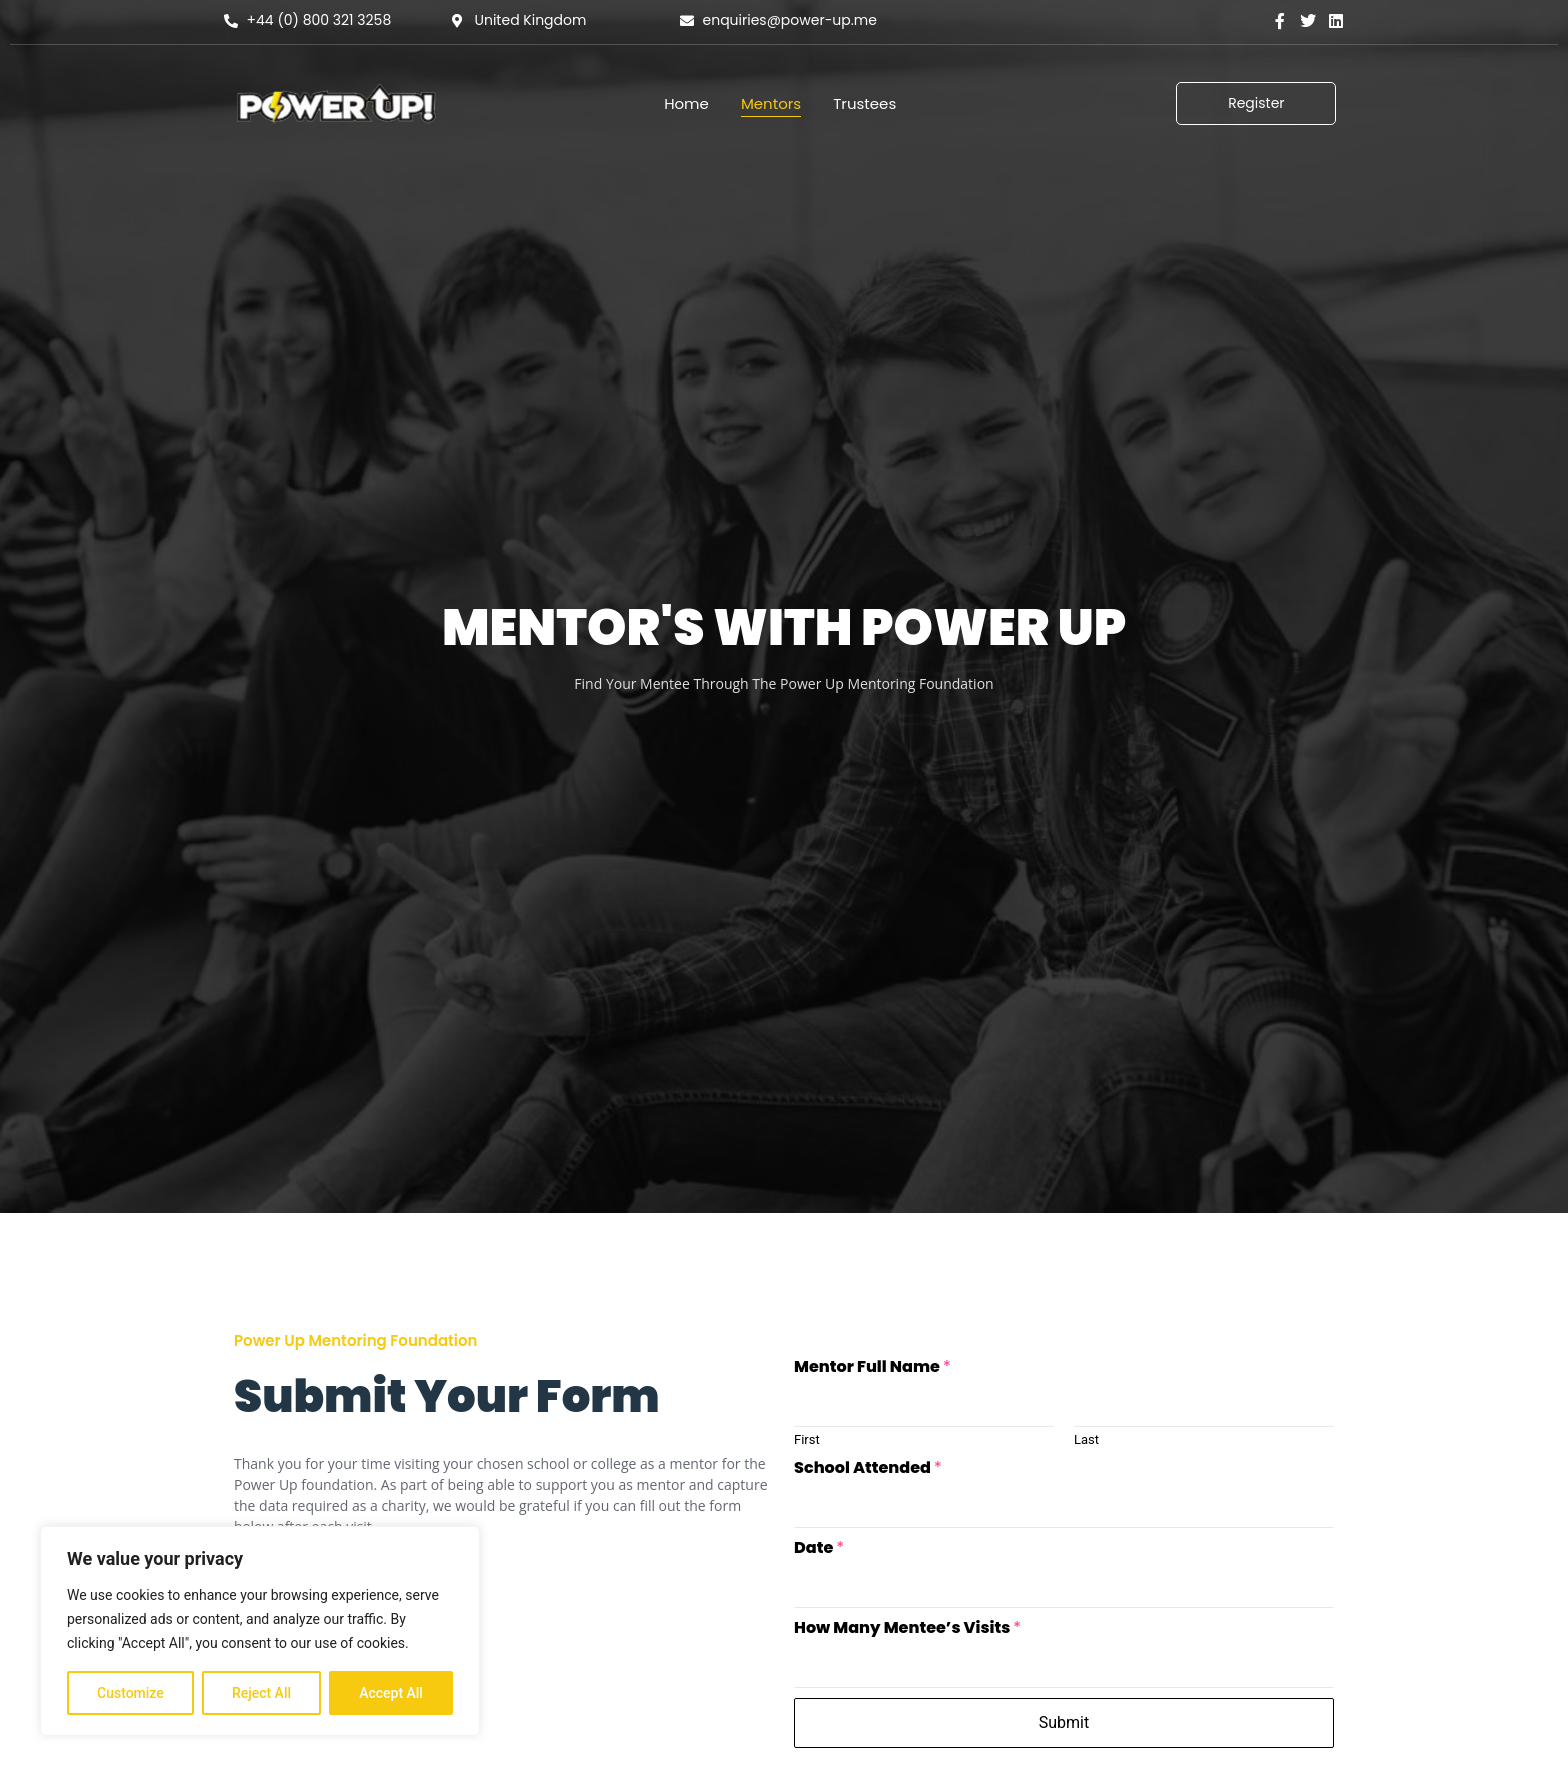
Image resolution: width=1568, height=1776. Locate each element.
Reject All (261, 1693)
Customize (130, 1693)
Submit (1064, 1722)
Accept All (391, 1693)
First (807, 1439)
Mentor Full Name (872, 1367)
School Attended (868, 1468)
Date (819, 1548)
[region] (260, 1631)
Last (1086, 1439)
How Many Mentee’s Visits (907, 1628)
